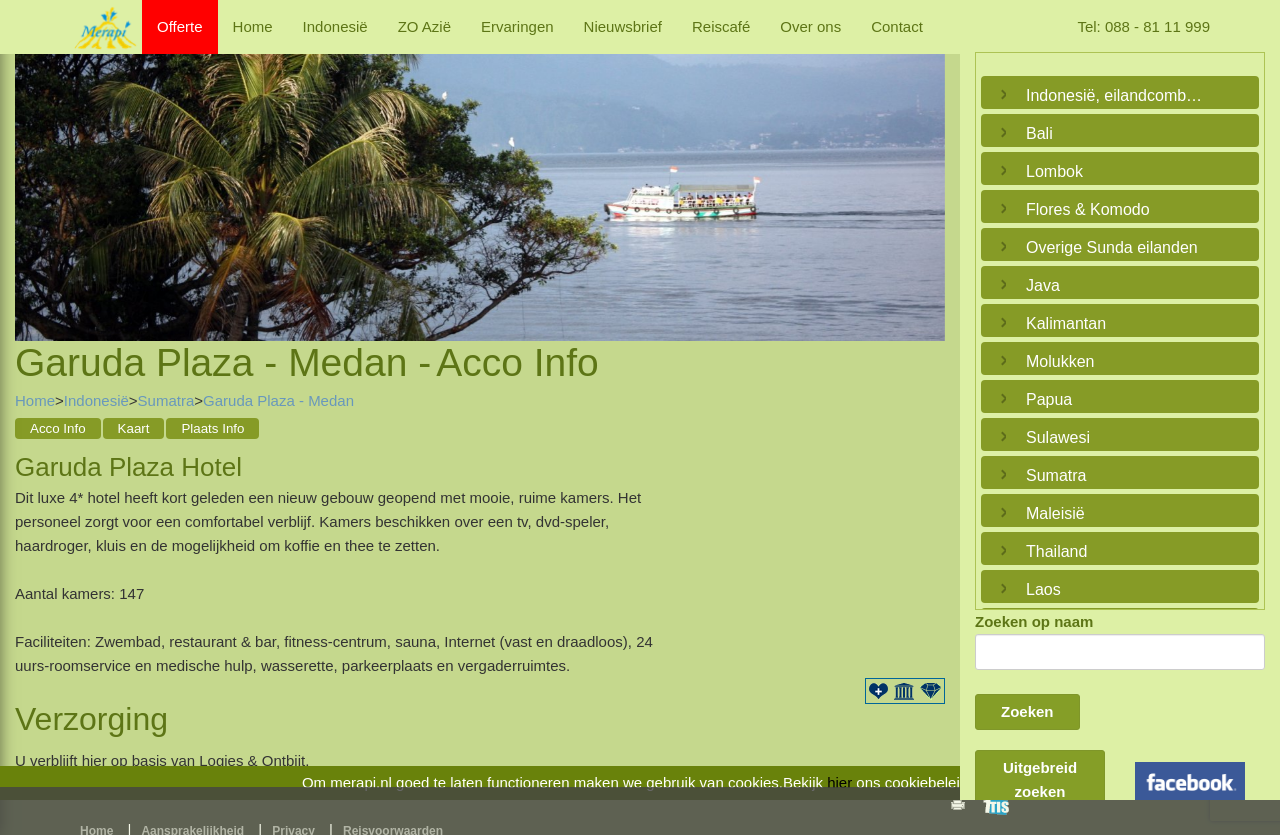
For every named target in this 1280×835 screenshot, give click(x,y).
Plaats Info (212, 428)
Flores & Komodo (1088, 209)
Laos (1043, 589)
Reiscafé (721, 26)
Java (1043, 285)
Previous (35, 173)
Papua (1049, 399)
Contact (897, 26)
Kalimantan (1066, 323)
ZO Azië (424, 26)
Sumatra (166, 400)
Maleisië (1055, 513)
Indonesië (335, 26)
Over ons (810, 26)
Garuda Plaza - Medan (278, 400)
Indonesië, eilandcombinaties (1115, 95)
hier (839, 782)
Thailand (1056, 551)
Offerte (180, 26)
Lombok (1054, 171)
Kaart (134, 428)
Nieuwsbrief (623, 26)
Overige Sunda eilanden (1112, 247)
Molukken (1060, 361)
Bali (1039, 133)
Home (253, 26)
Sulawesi (1058, 437)
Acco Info (58, 428)
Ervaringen (517, 26)
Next (925, 173)
